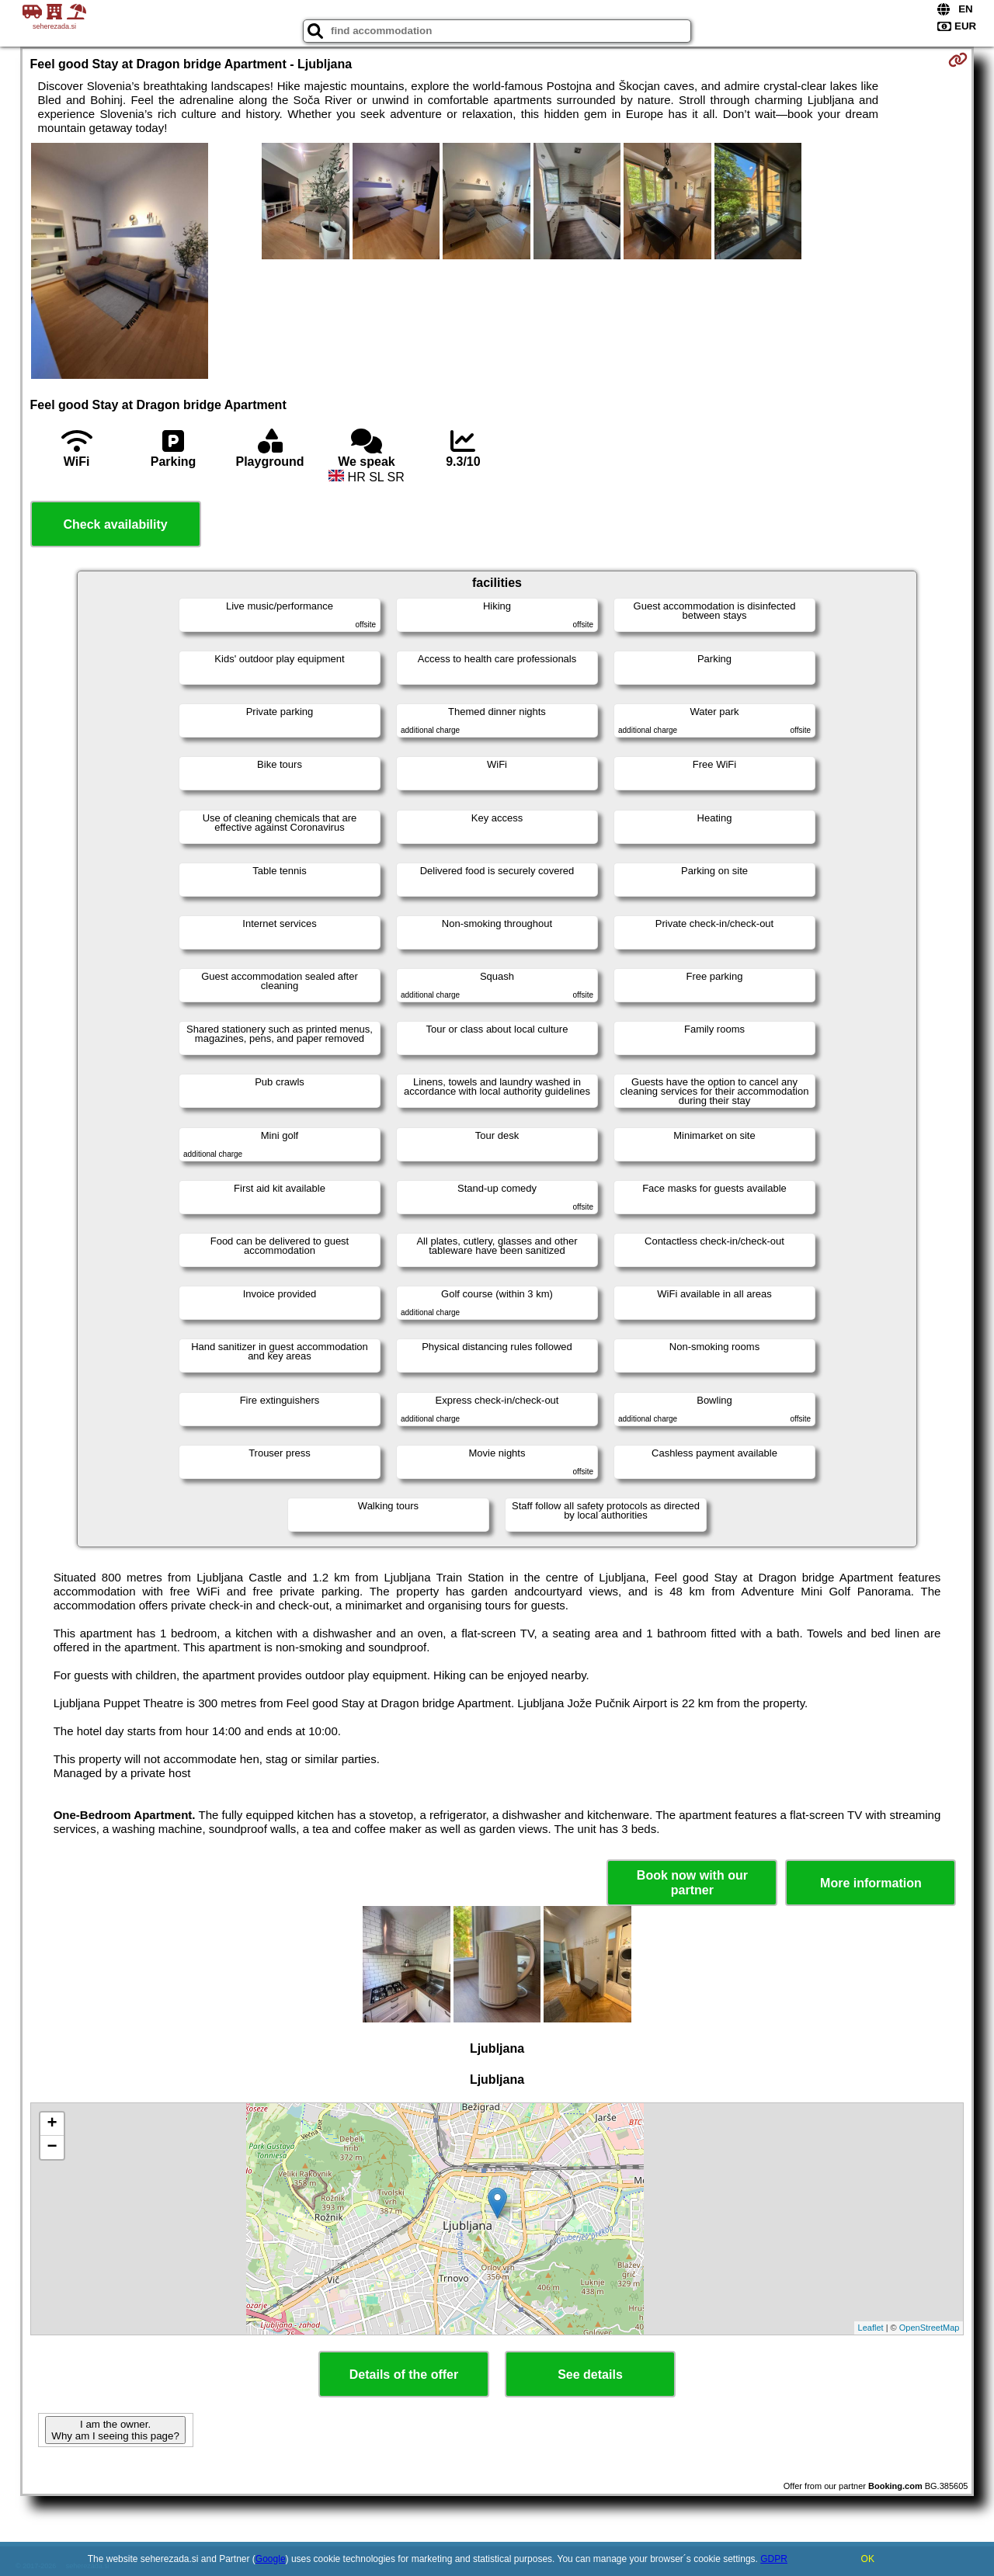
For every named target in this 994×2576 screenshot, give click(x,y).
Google (270, 2558)
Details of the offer (403, 2374)
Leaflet (871, 2327)
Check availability (115, 524)
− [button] (52, 2147)
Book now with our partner (692, 1883)
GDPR (773, 2558)
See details (590, 2374)
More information (871, 1883)
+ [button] (52, 2124)
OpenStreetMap (929, 2327)
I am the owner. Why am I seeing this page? (115, 2430)
